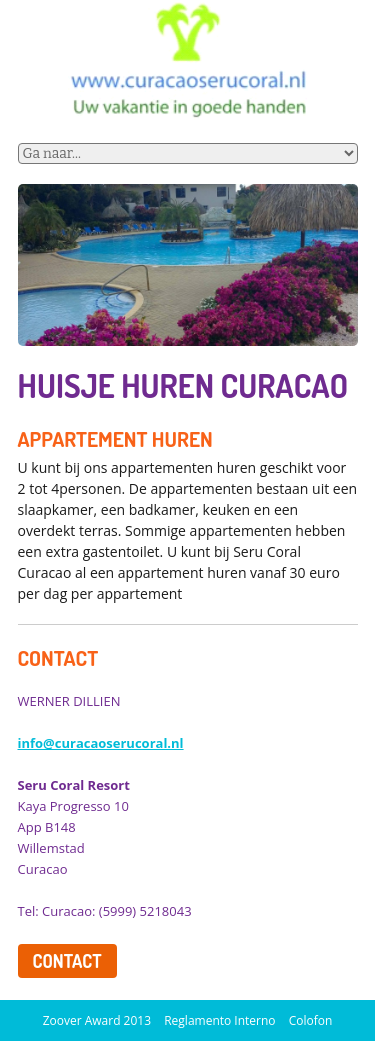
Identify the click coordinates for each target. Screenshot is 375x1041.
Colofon (311, 1020)
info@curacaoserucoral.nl (101, 743)
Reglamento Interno (221, 1020)
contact (67, 961)
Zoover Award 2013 (97, 1020)
